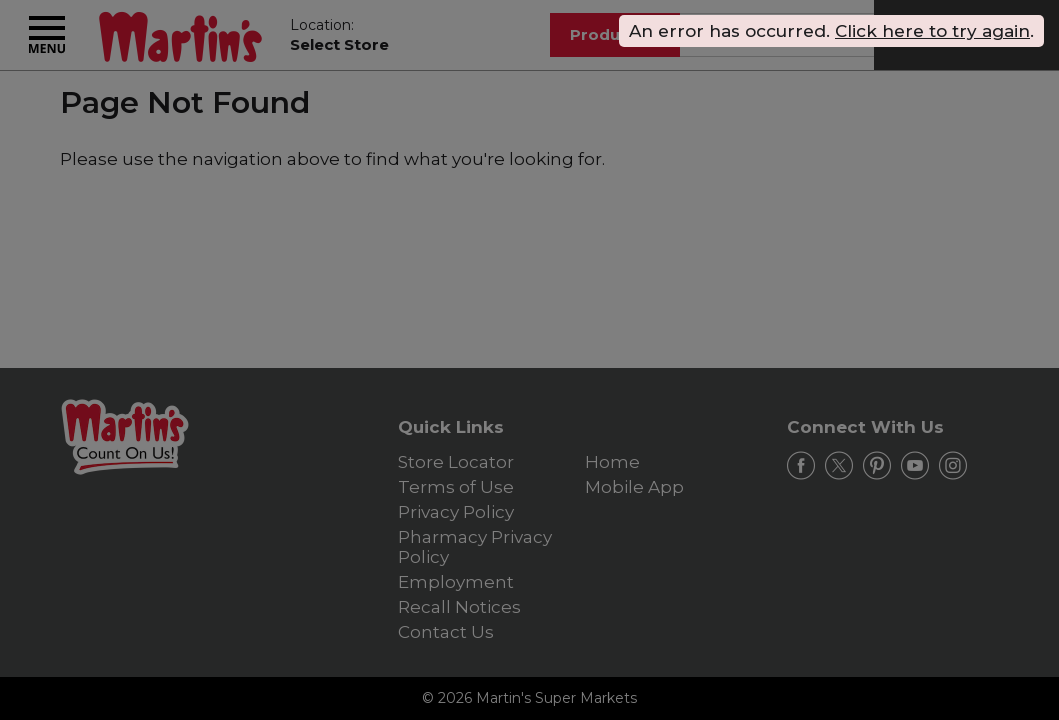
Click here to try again (932, 31)
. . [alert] (831, 31)
